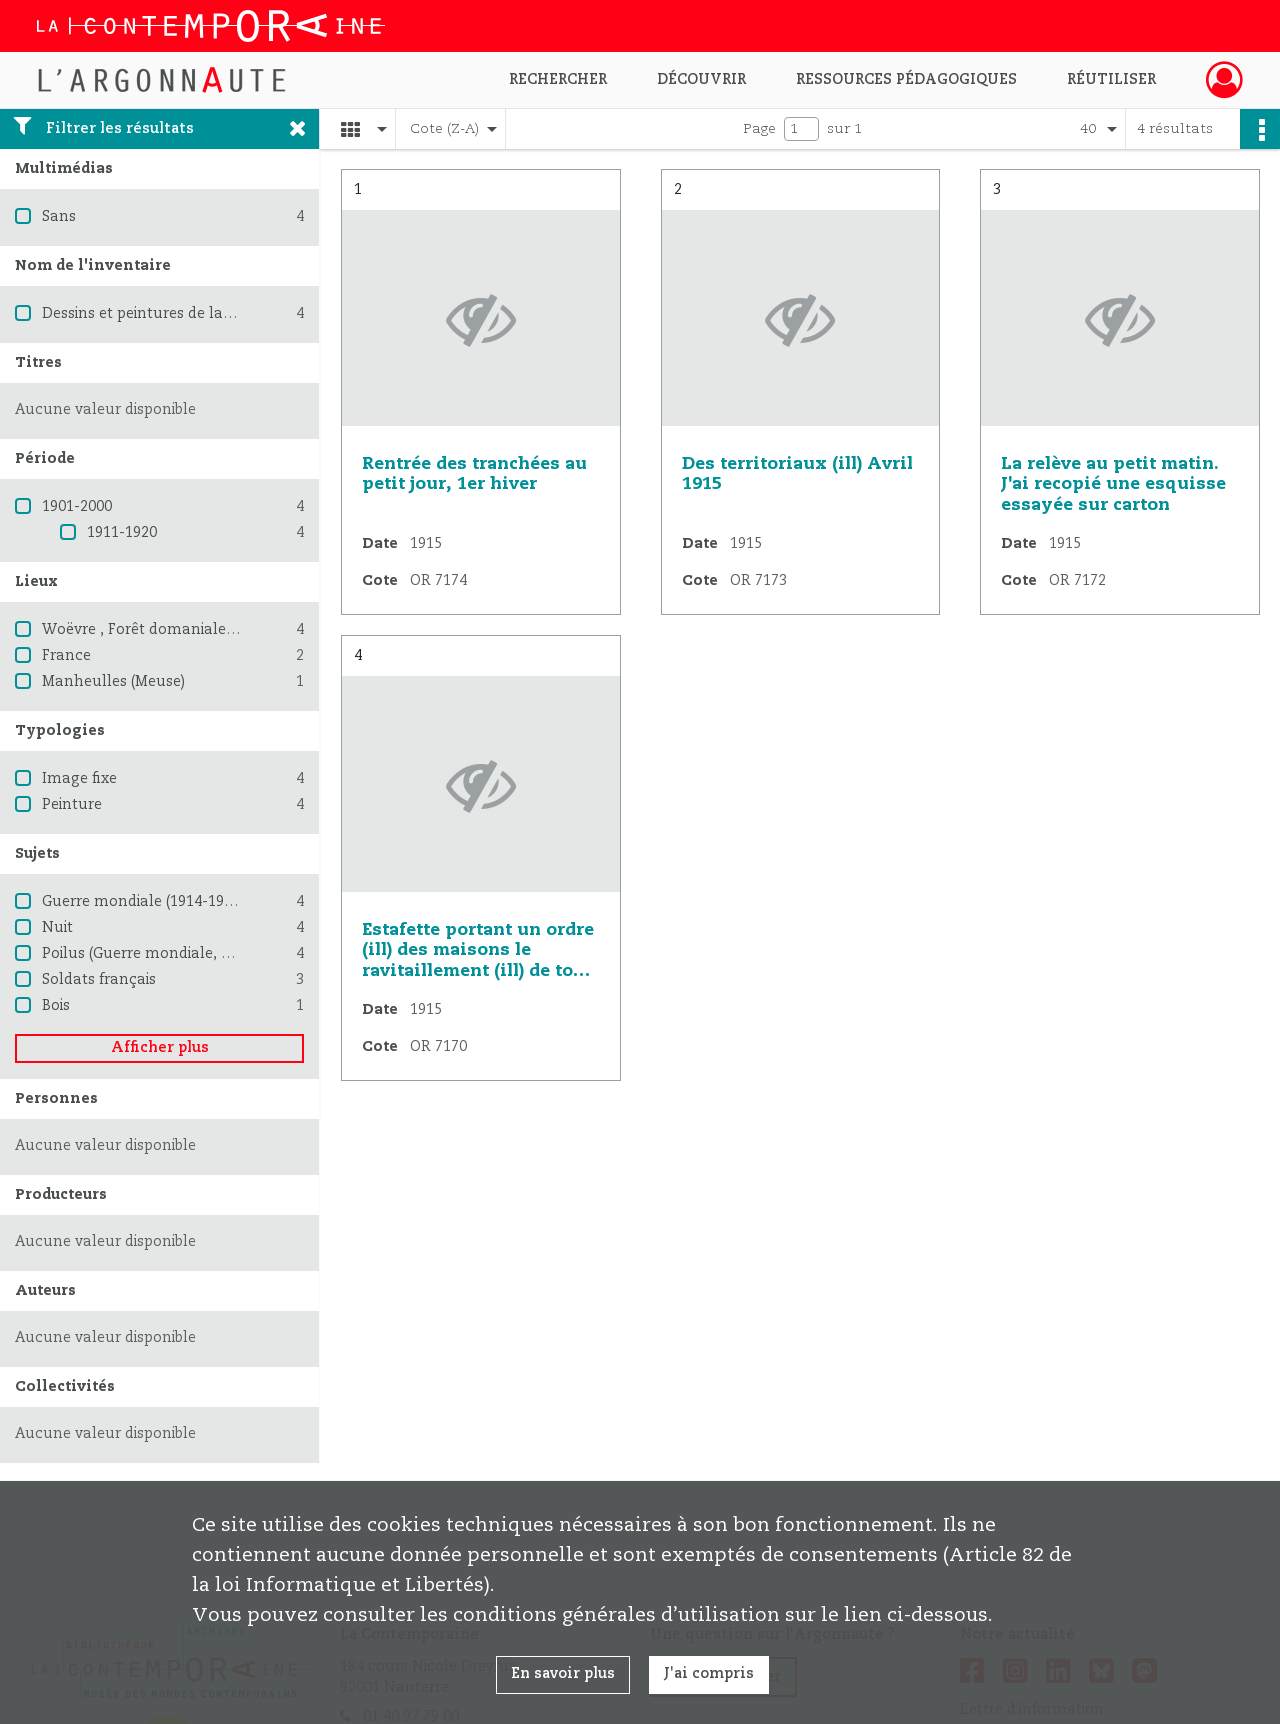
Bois (56, 1006)
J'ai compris (709, 1674)
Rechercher (558, 80)
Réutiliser (1111, 80)
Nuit (57, 928)
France (66, 656)
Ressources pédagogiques (906, 80)
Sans (59, 217)
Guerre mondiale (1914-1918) (143, 902)
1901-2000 (77, 507)
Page (759, 129)
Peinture (72, 805)
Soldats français (99, 980)
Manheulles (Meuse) (113, 682)
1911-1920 (122, 533)
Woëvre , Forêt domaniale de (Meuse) (173, 630)
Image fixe (79, 779)
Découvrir (701, 80)
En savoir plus (563, 1674)
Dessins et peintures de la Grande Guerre (186, 314)
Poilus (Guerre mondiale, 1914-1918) (168, 954)
